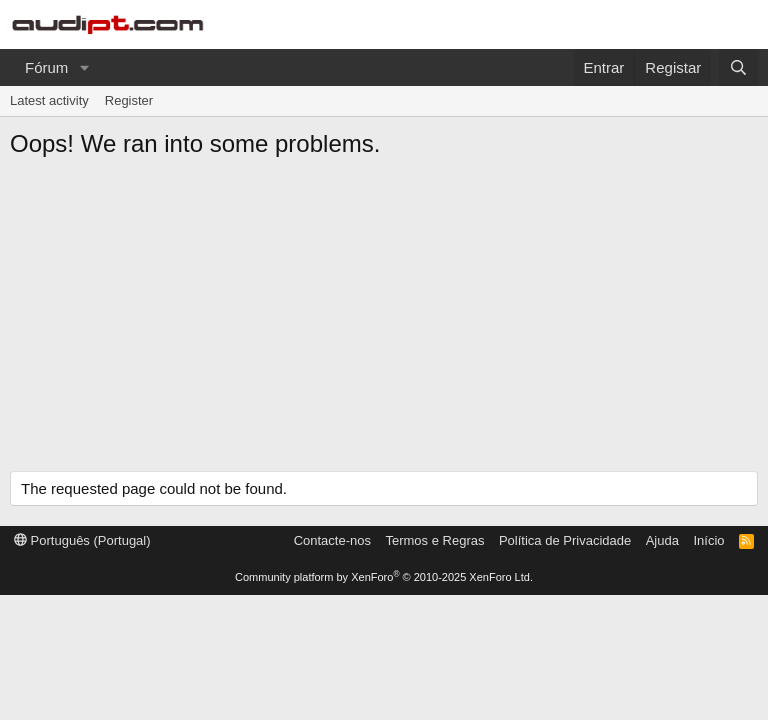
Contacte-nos (332, 540)
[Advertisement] (384, 321)
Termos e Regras (434, 540)
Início (708, 540)
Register (129, 100)
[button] (84, 67)
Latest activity (49, 100)
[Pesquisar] (738, 67)
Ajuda (662, 540)
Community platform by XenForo (384, 577)
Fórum (46, 67)
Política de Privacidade (565, 540)
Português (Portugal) (82, 540)
